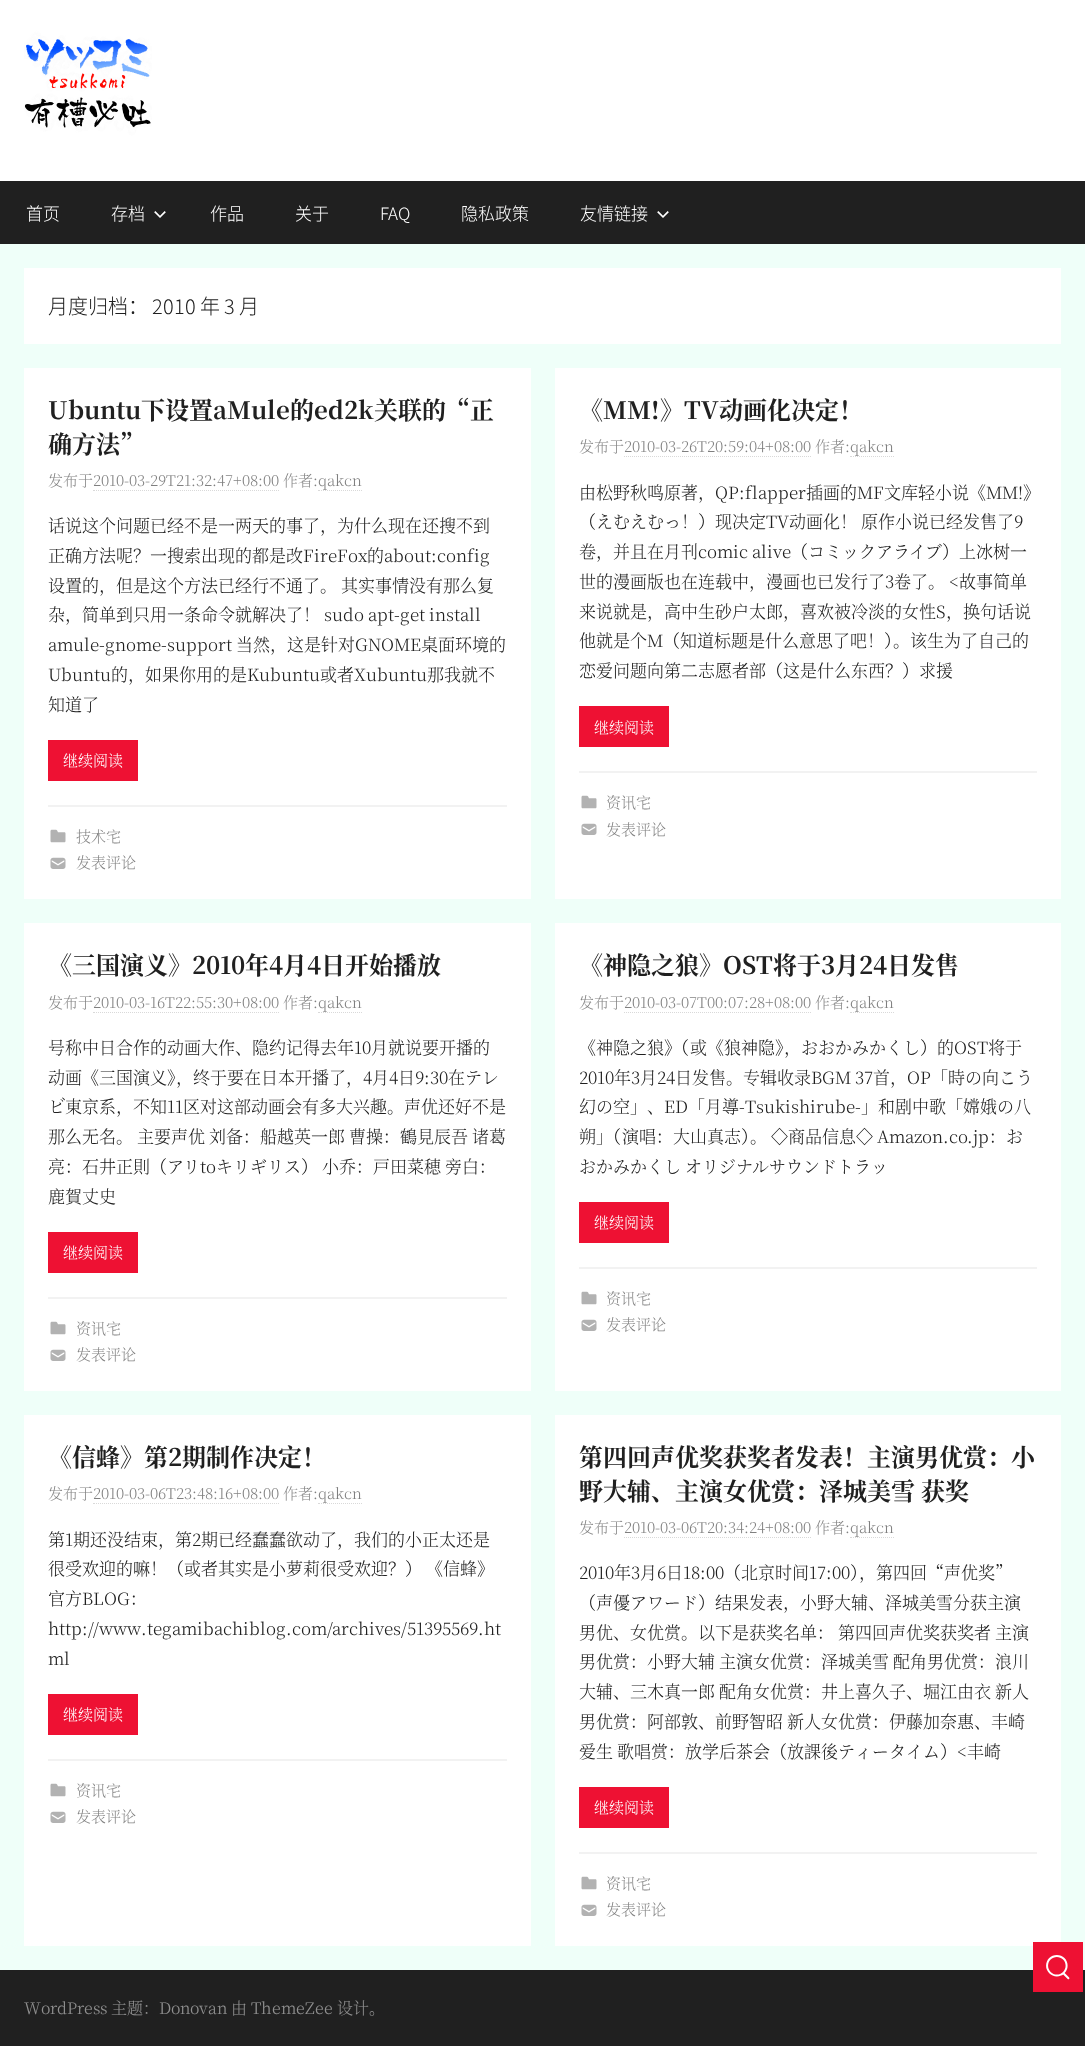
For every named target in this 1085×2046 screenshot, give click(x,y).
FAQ (395, 212)
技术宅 (98, 835)
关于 (312, 212)
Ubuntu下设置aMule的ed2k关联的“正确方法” (271, 425)
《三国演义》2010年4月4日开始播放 (244, 963)
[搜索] (1058, 1967)
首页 (43, 212)
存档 (139, 212)
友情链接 (625, 212)
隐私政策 (495, 212)
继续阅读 (93, 759)
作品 (227, 212)
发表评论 (106, 861)
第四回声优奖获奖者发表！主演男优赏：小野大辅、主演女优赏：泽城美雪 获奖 (807, 1472)
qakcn (340, 479)
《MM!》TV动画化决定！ (721, 408)
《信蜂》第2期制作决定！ (187, 1455)
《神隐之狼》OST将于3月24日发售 (769, 963)
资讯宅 (628, 801)
